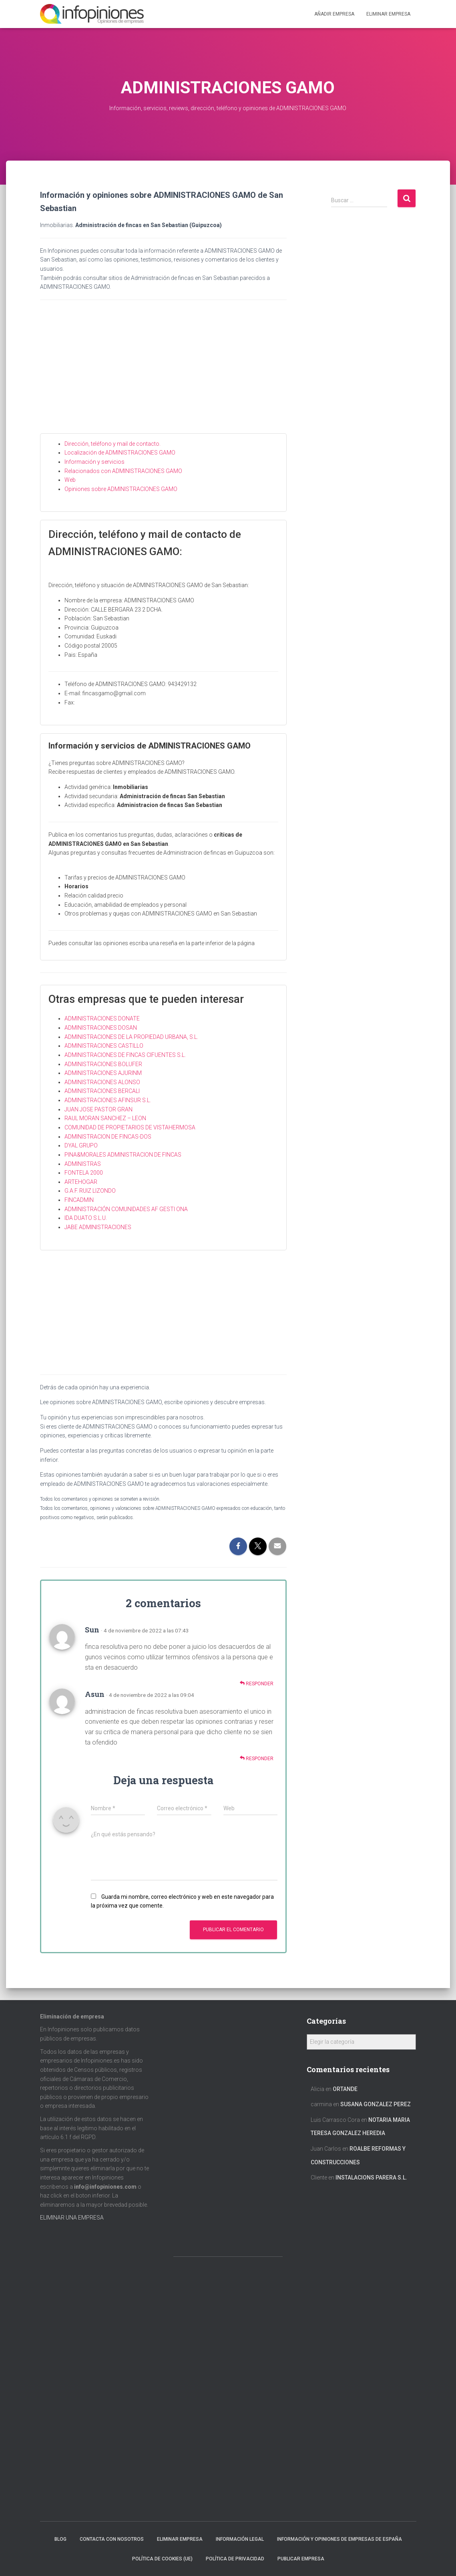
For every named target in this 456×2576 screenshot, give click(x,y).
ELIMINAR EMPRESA (388, 14)
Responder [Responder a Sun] (256, 1683)
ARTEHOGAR (80, 1182)
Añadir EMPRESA (334, 14)
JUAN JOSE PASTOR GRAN (98, 1109)
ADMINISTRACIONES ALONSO (102, 1082)
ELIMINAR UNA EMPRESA (72, 2217)
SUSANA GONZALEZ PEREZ (375, 2104)
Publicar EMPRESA (300, 2559)
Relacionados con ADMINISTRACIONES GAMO (123, 471)
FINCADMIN (79, 1200)
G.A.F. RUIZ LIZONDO (90, 1190)
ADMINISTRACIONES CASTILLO (103, 1045)
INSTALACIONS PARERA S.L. (371, 2177)
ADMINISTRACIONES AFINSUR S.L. (107, 1100)
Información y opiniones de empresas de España (339, 2539)
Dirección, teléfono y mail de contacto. (112, 444)
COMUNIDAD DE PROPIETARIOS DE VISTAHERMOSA (129, 1127)
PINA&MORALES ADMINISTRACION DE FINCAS (122, 1154)
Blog (60, 2539)
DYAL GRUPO (81, 1145)
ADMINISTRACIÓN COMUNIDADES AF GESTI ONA (126, 1209)
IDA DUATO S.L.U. (85, 1218)
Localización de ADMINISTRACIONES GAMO (119, 452)
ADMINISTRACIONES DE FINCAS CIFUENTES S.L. (125, 1055)
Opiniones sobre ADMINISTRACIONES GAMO (120, 489)
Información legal (240, 2539)
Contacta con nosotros (112, 2539)
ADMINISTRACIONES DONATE (102, 1018)
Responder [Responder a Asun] (256, 1758)
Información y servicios (94, 462)
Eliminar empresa (180, 2539)
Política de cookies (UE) (162, 2559)
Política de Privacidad (235, 2559)
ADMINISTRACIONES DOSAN (100, 1027)
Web (70, 480)
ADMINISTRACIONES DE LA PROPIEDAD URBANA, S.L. (131, 1037)
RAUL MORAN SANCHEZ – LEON (105, 1118)
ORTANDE (345, 2089)
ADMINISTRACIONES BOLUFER (103, 1064)
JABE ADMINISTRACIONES (97, 1227)
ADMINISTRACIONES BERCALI (102, 1091)
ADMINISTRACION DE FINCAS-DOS (107, 1136)
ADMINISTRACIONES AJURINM (103, 1073)
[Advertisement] (163, 373)
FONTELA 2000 (83, 1172)
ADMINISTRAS (82, 1164)
